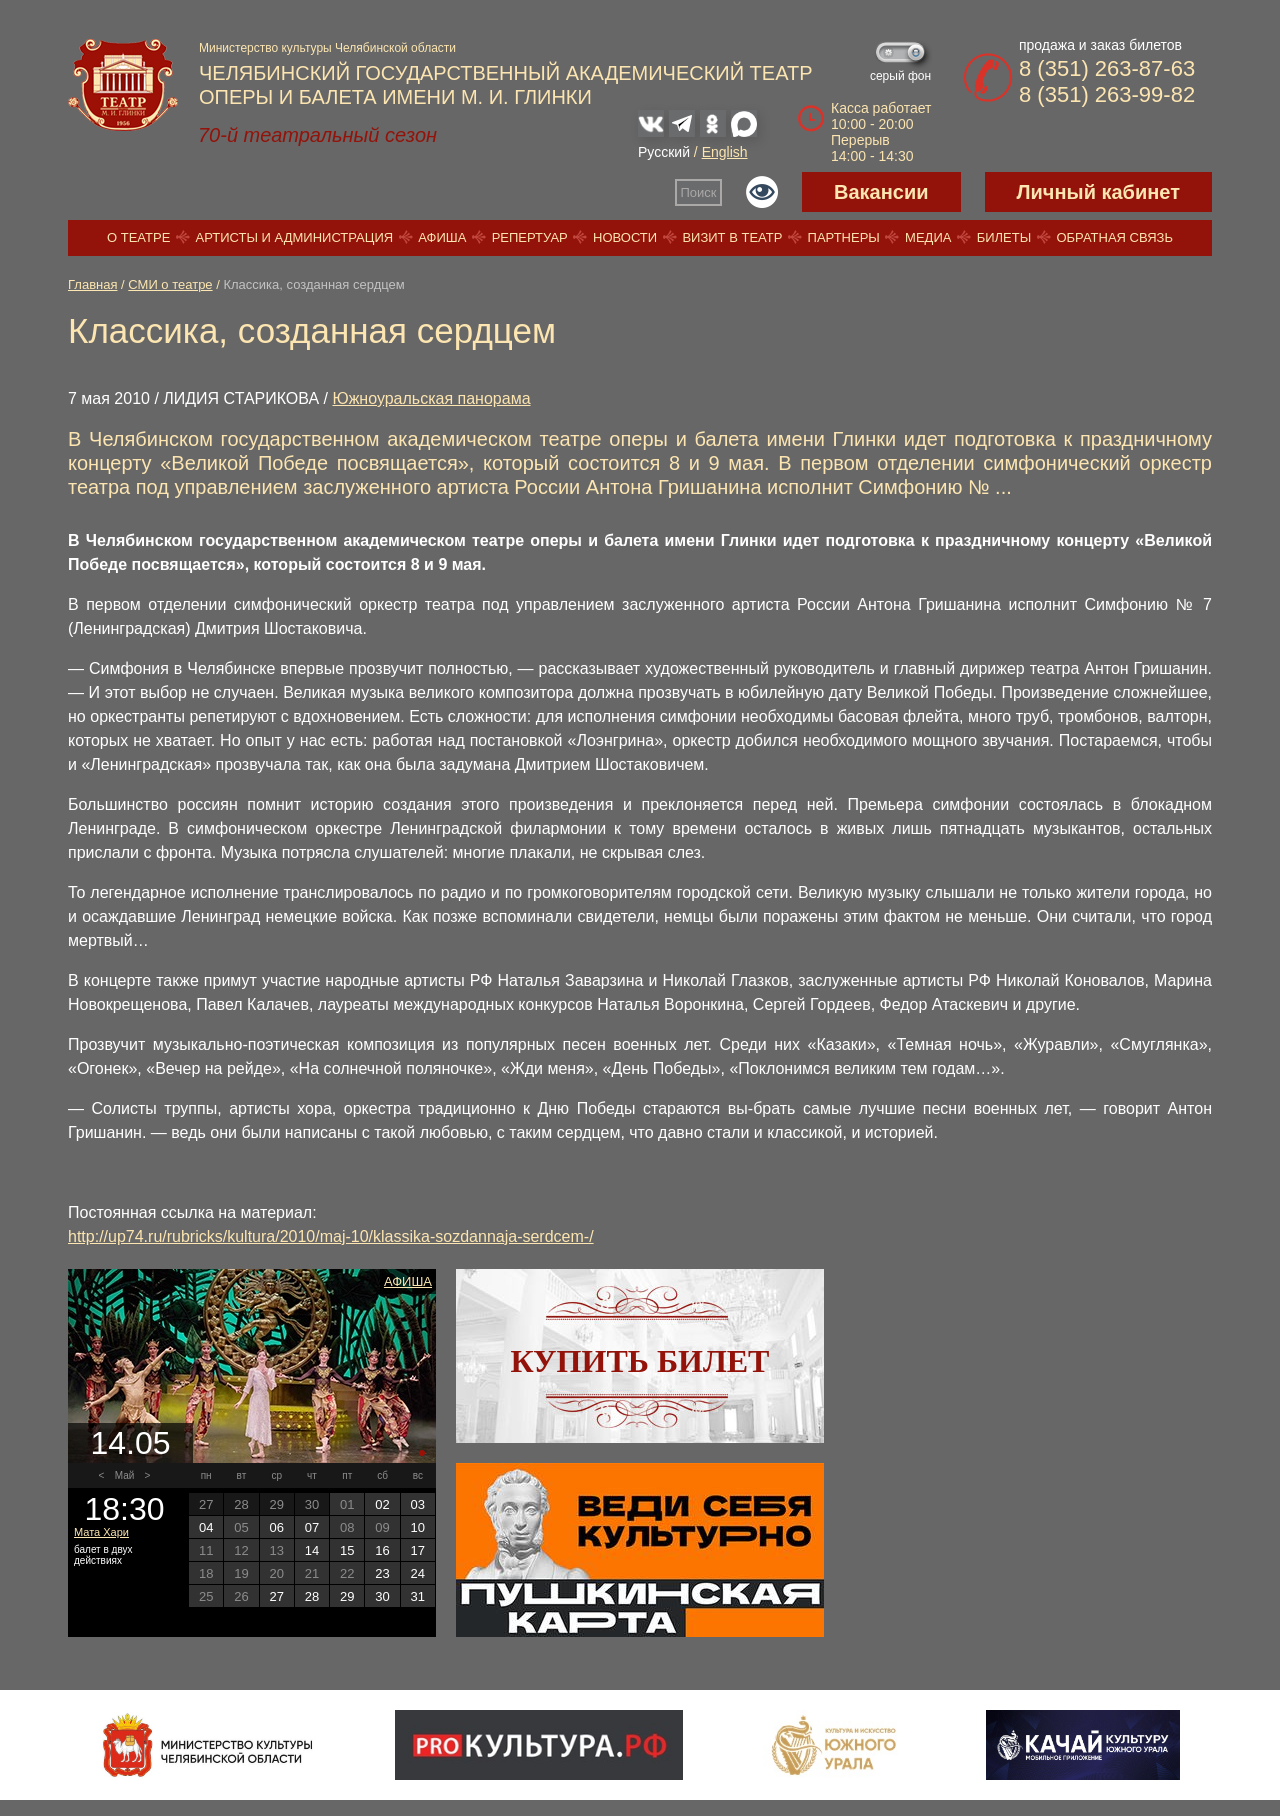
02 (382, 1504)
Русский (664, 152)
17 (418, 1550)
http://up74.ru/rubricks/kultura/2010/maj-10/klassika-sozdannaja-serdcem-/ (331, 1236)
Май (125, 1475)
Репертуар (530, 237)
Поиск (699, 192)
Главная (92, 284)
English (725, 152)
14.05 (130, 1443)
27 (276, 1596)
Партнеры (844, 237)
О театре (138, 237)
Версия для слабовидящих (762, 192)
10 (418, 1527)
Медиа (928, 237)
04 (206, 1527)
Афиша (442, 237)
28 (312, 1596)
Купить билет (640, 1361)
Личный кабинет (1098, 192)
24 (418, 1573)
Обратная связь (1114, 237)
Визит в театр (732, 237)
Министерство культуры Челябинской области (327, 48)
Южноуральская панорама (431, 398)
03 (418, 1504)
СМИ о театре (170, 284)
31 (418, 1596)
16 (382, 1550)
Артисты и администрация (295, 237)
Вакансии (881, 192)
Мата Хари (101, 1532)
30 (382, 1596)
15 (347, 1550)
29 (347, 1596)
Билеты (1004, 237)
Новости (625, 237)
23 (382, 1573)
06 (276, 1527)
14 (312, 1550)
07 (312, 1527)
